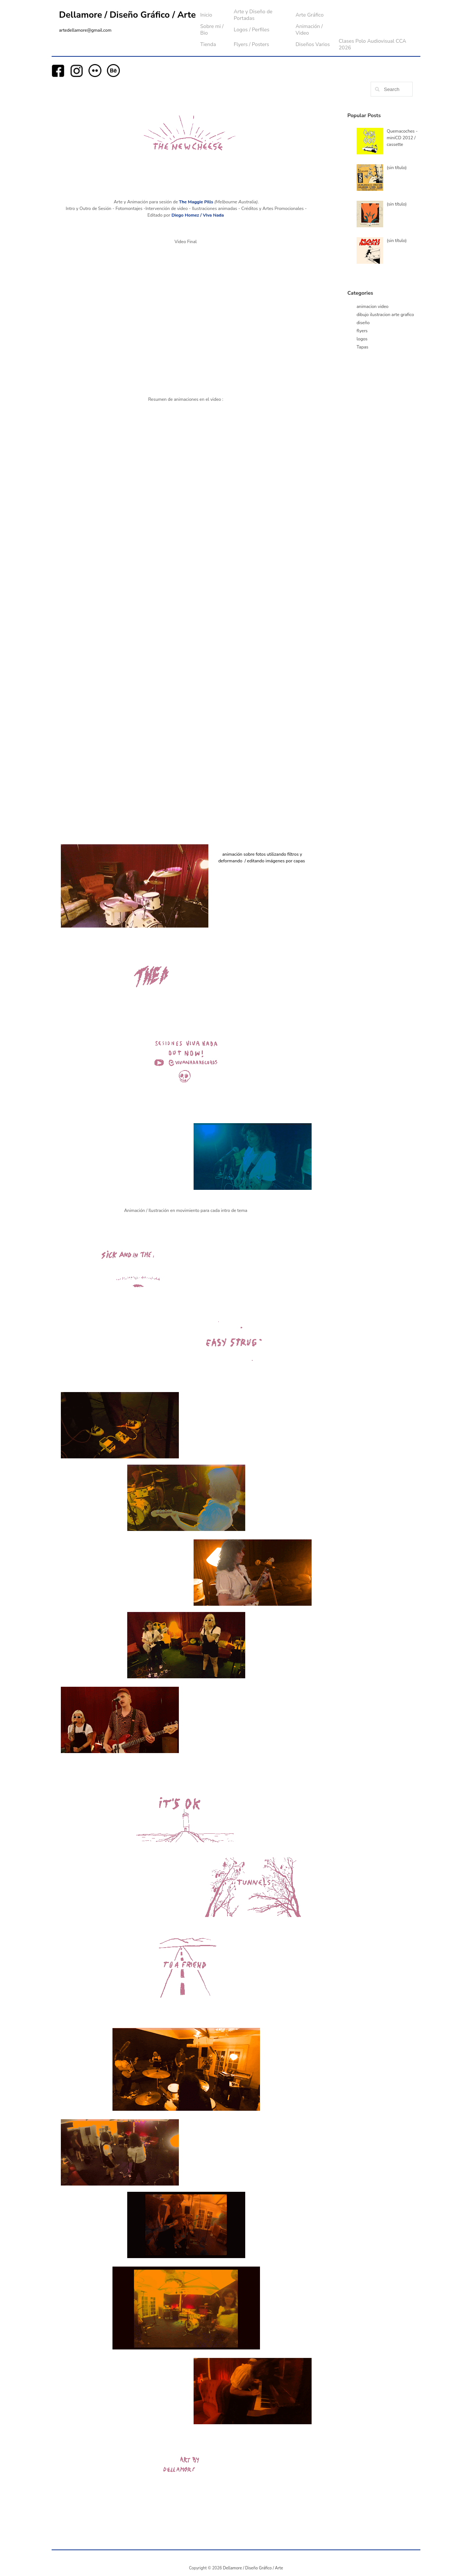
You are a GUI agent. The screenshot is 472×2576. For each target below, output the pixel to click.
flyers (362, 331)
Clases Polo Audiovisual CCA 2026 (372, 44)
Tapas (362, 347)
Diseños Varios (312, 44)
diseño (363, 323)
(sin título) (397, 168)
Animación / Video (309, 29)
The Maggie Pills (196, 202)
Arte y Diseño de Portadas (253, 15)
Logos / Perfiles (252, 29)
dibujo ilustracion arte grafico (385, 315)
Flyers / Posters (251, 44)
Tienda (208, 44)
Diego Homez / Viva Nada (197, 215)
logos (362, 339)
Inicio (206, 14)
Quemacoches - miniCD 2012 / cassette (402, 137)
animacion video (373, 306)
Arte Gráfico (309, 14)
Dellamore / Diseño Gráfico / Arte (127, 15)
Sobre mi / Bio (211, 29)
